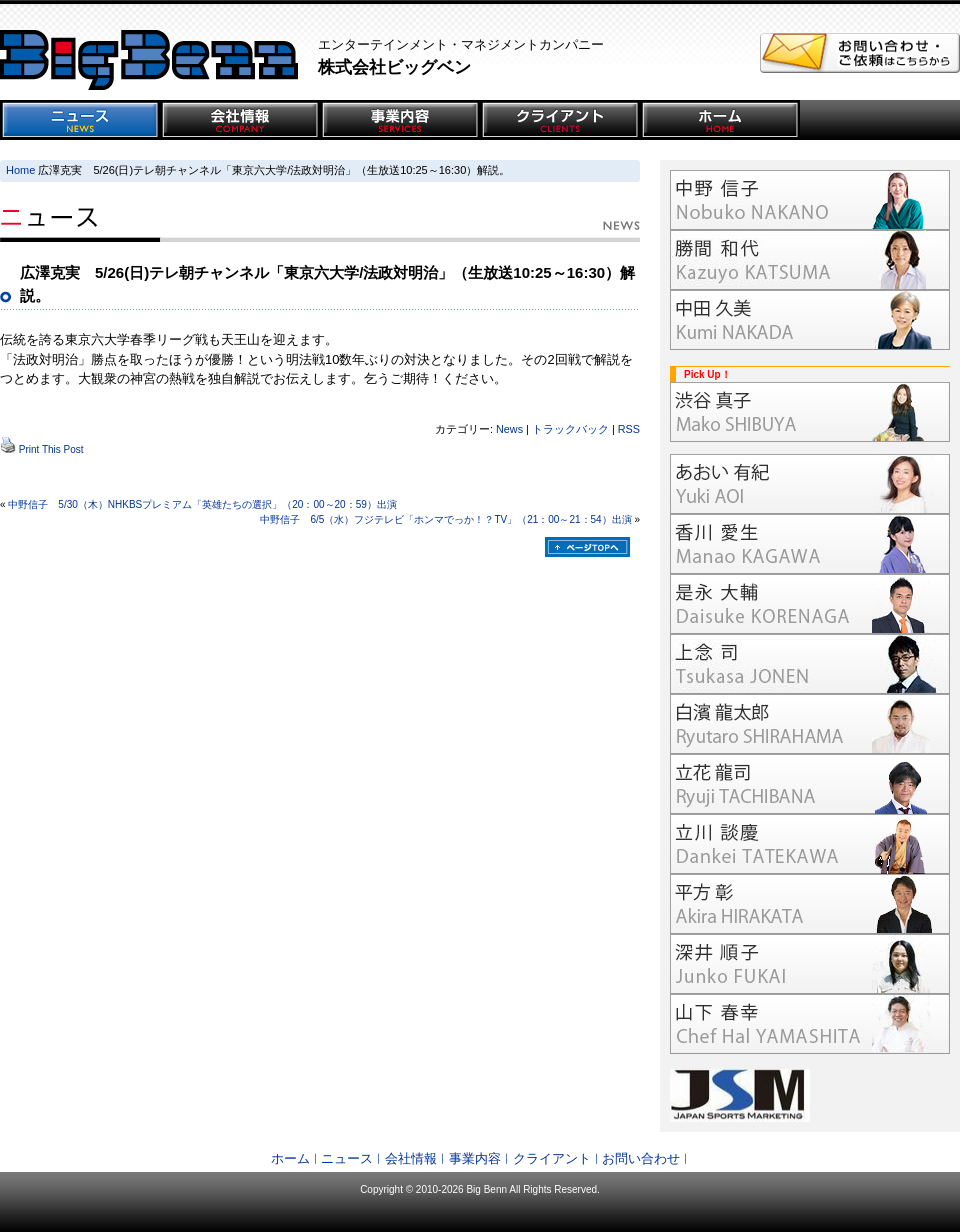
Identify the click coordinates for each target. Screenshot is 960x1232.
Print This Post (51, 449)
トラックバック (570, 429)
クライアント (552, 1158)
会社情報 (411, 1158)
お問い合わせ (641, 1158)
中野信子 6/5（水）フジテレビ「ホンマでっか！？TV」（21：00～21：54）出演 (445, 519)
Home (20, 170)
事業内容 (475, 1158)
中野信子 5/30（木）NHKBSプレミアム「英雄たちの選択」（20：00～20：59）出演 (202, 504)
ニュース (347, 1158)
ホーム (290, 1158)
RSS (629, 429)
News (509, 429)
